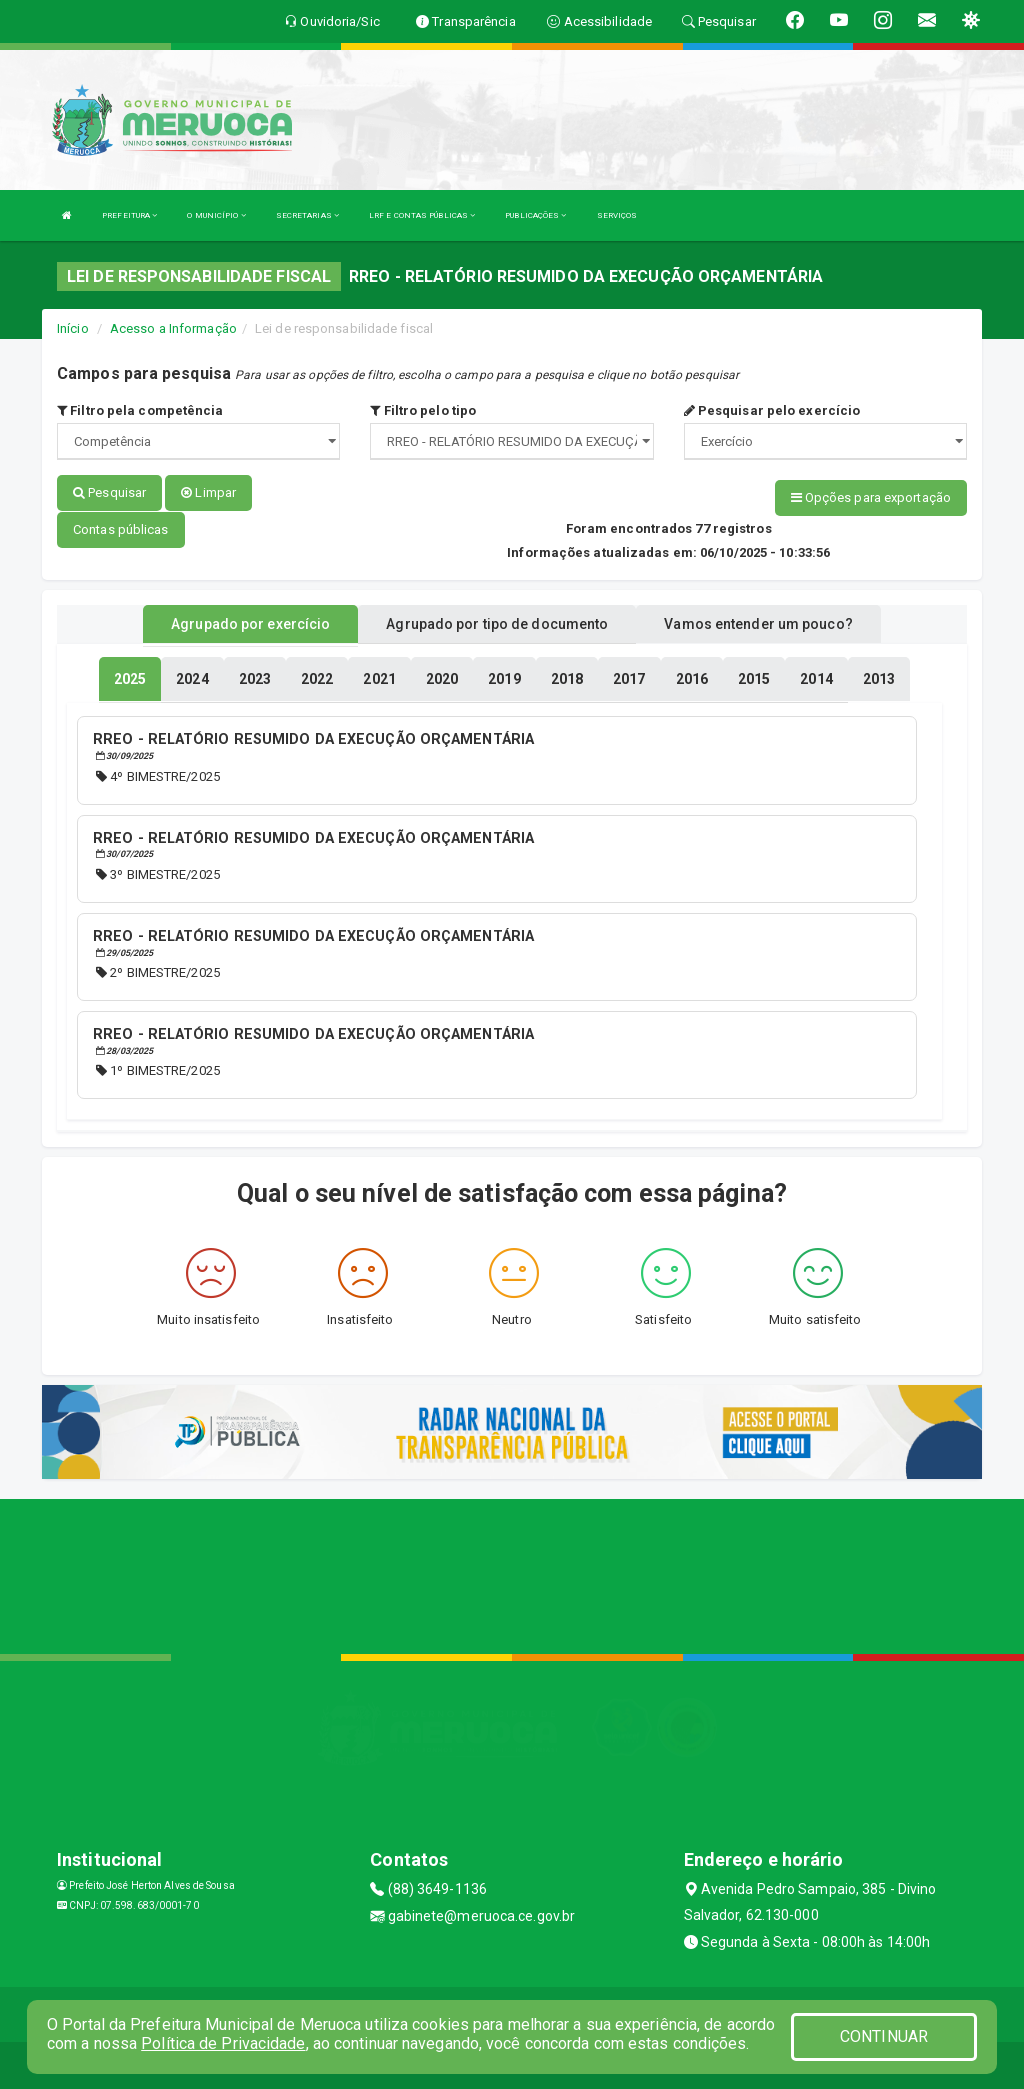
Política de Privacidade (223, 2043)
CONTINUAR (884, 2036)
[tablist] (130, 678)
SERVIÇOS (617, 215)
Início (73, 328)
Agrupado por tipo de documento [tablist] (497, 623)
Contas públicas (121, 528)
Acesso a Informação (173, 328)
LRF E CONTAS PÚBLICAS (422, 215)
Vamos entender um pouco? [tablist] (758, 623)
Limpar (208, 492)
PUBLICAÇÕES (535, 215)
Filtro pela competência (140, 410)
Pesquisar (109, 492)
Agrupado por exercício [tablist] (250, 623)
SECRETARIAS (307, 215)
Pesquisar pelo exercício (772, 410)
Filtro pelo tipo (423, 410)
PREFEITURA (129, 215)
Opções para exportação (871, 497)
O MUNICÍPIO (216, 215)
